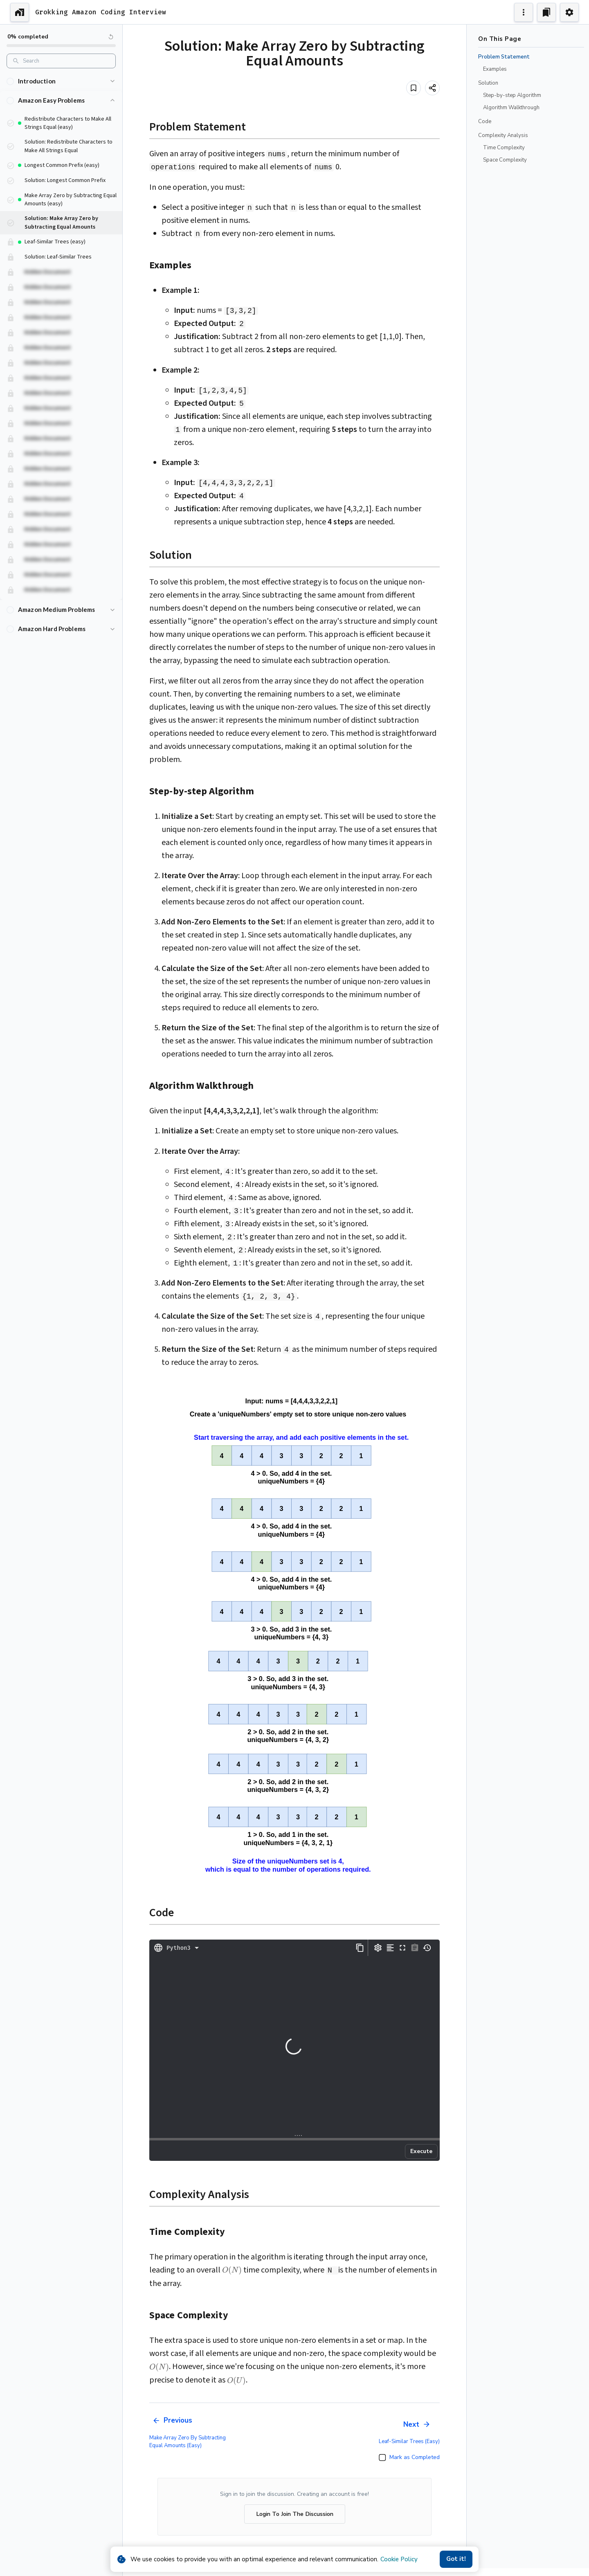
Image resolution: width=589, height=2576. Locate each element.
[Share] (432, 88)
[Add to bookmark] (413, 88)
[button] (61, 81)
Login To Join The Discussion (295, 2514)
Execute (421, 2151)
